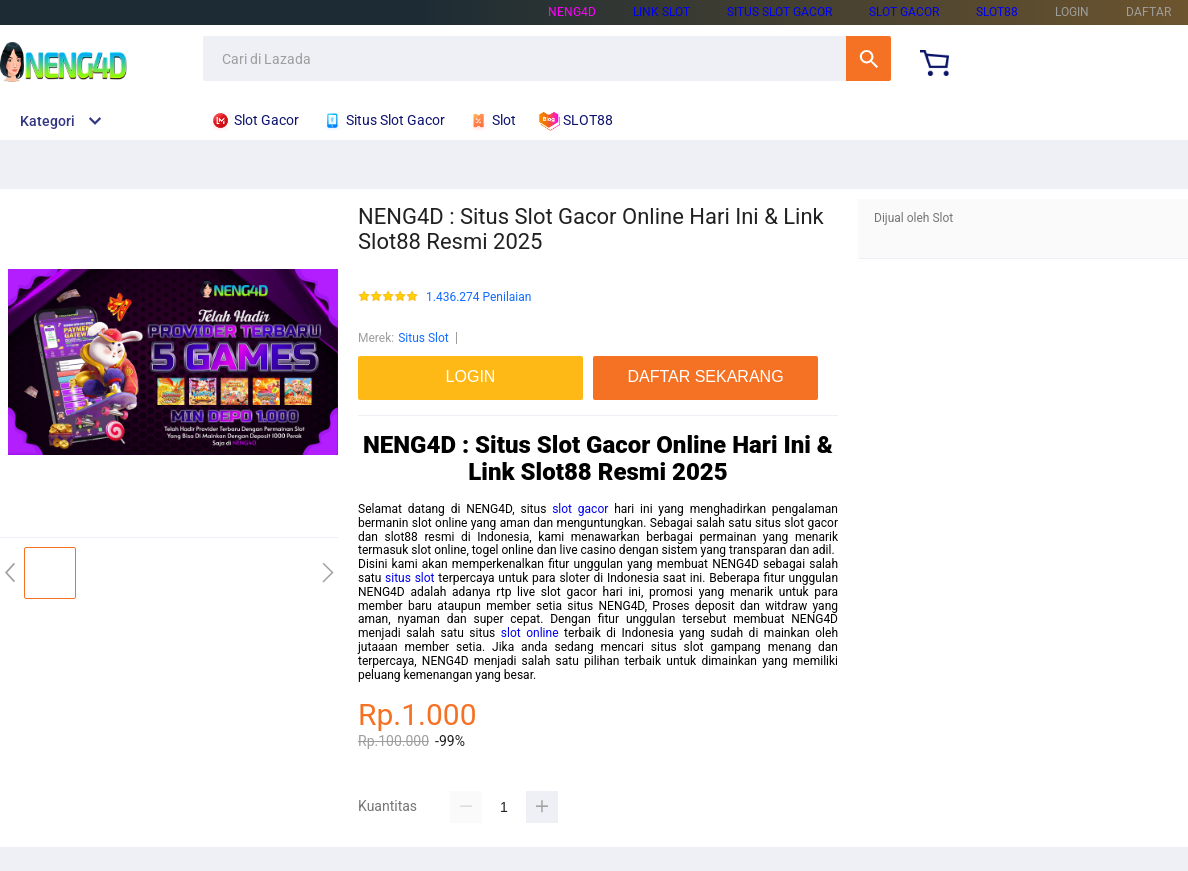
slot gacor (580, 509)
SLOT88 (997, 12)
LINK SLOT (661, 12)
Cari (868, 58)
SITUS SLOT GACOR (779, 12)
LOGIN (1072, 12)
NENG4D (572, 12)
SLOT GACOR (904, 12)
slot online (530, 633)
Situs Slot (423, 338)
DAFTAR (1148, 12)
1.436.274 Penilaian (478, 297)
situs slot (410, 578)
